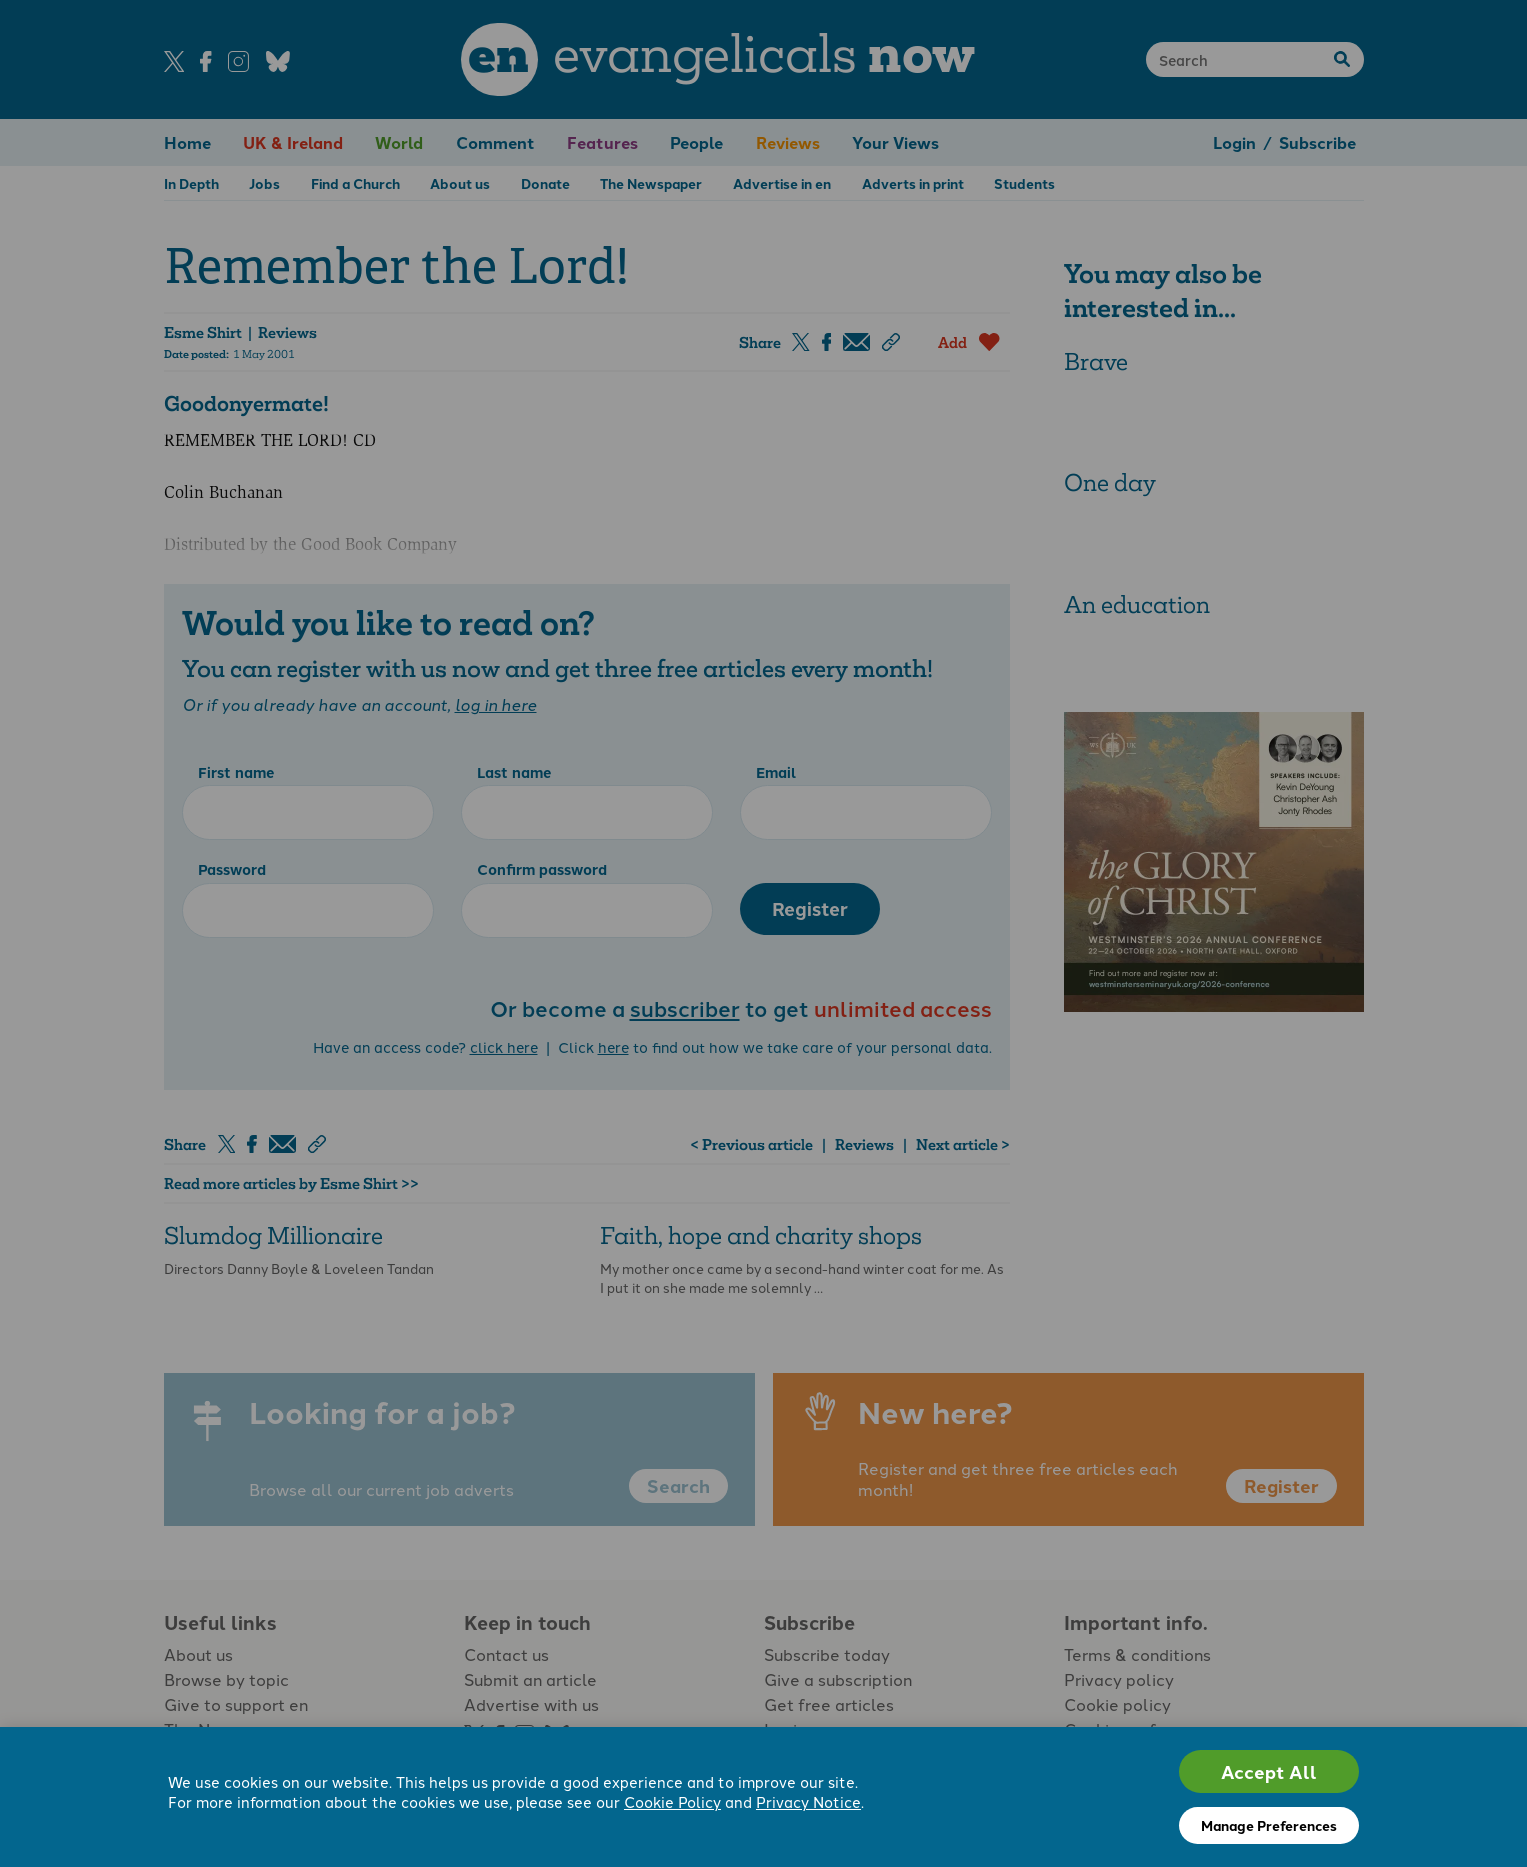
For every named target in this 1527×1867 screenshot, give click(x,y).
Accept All (1269, 1771)
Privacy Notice (808, 1801)
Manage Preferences (1269, 1825)
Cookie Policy (672, 1801)
